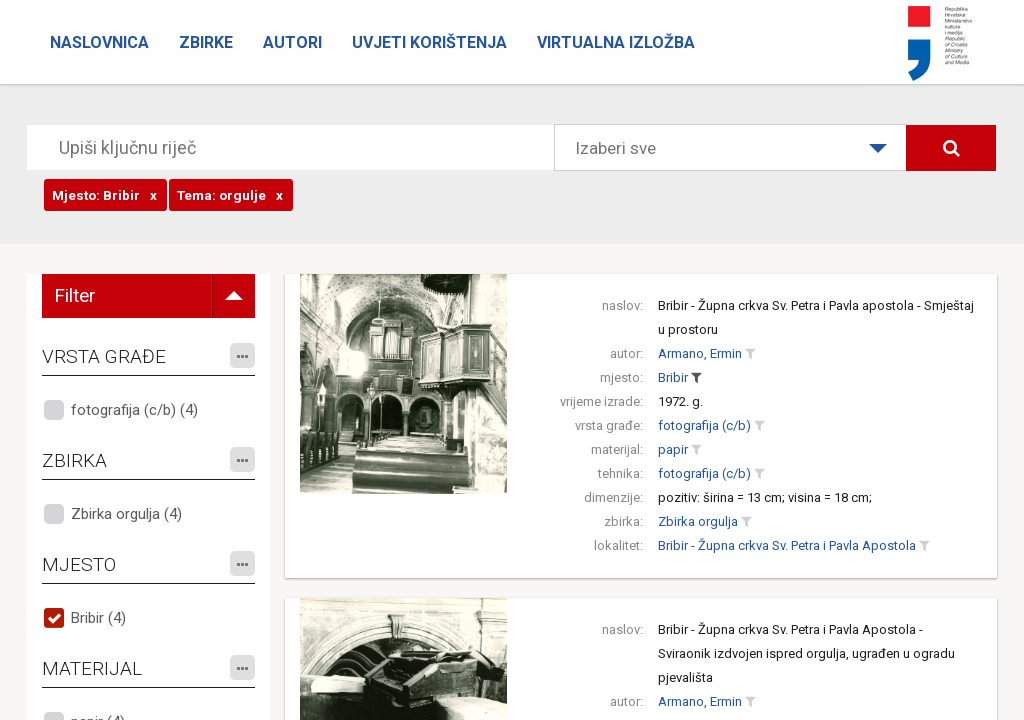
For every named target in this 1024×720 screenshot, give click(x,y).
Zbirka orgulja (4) (126, 514)
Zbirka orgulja (698, 521)
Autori (292, 42)
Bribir (673, 377)
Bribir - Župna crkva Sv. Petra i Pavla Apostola (787, 545)
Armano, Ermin (700, 353)
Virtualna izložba (616, 42)
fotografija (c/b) (704, 425)
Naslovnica (99, 42)
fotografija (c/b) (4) (134, 410)
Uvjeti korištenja (429, 42)
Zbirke (206, 42)
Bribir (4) (98, 618)
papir (673, 449)
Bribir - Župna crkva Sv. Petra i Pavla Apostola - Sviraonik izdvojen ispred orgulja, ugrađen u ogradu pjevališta (806, 653)
